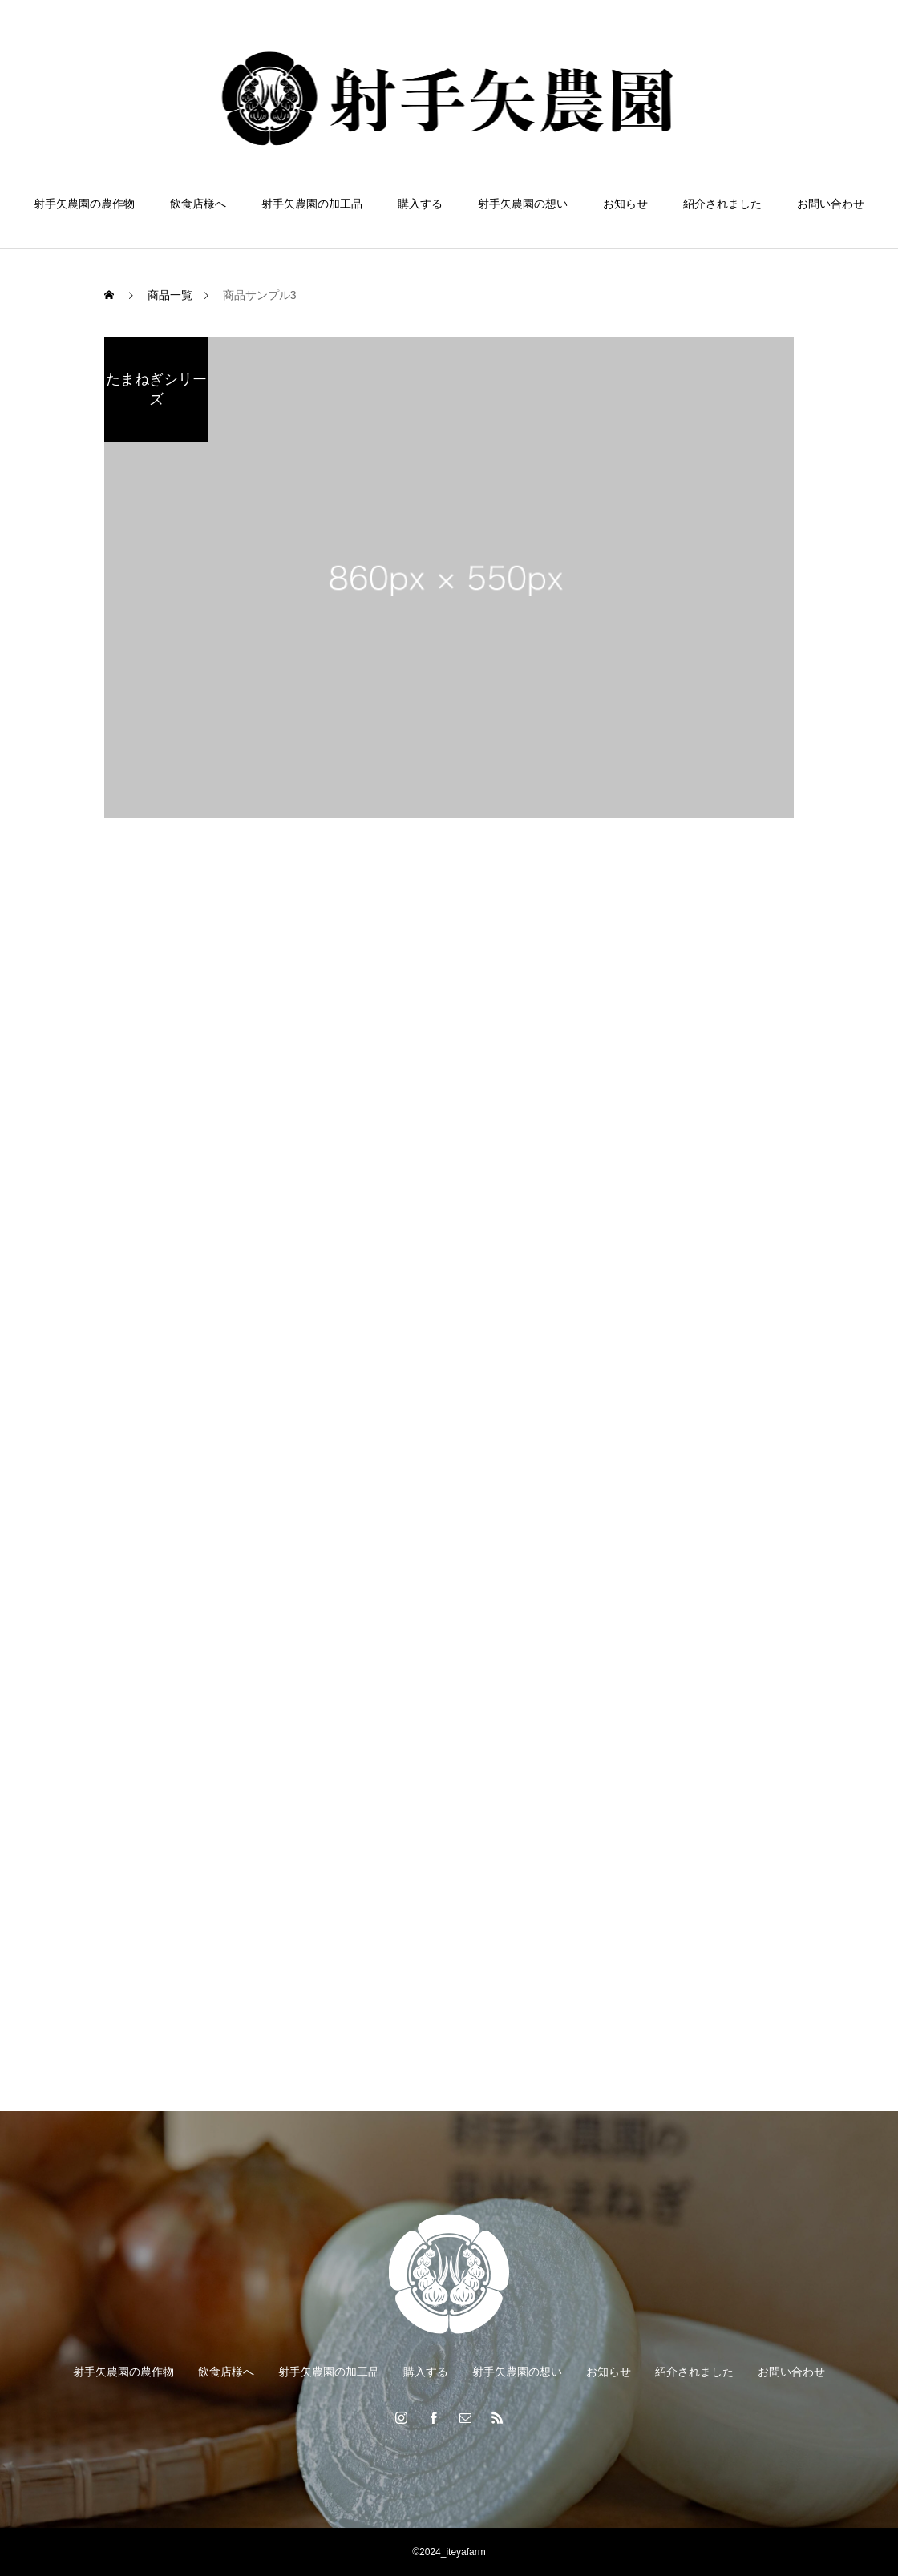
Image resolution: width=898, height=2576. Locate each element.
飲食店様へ (198, 203)
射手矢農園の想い (523, 203)
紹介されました (722, 203)
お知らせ (625, 203)
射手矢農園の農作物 (84, 203)
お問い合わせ (830, 203)
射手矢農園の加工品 (311, 203)
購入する (420, 203)
